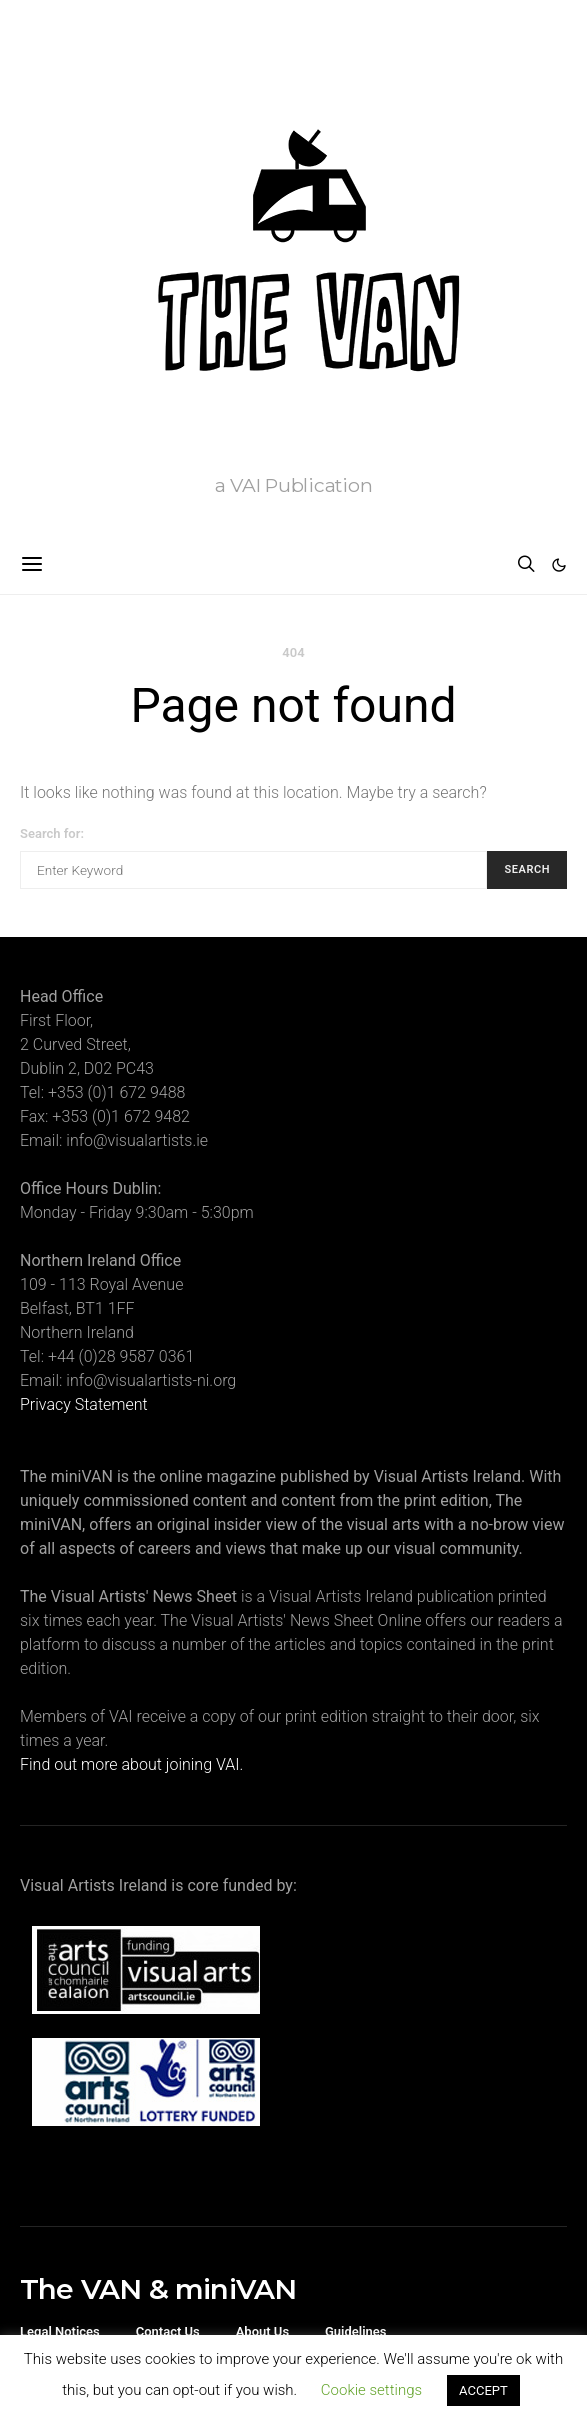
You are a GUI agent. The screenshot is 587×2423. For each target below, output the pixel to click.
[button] (559, 565)
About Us (262, 2331)
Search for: (52, 833)
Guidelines (356, 2331)
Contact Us (168, 2331)
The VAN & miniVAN (158, 2289)
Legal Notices (60, 2331)
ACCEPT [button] (483, 2390)
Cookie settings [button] (371, 2390)
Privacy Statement (84, 1404)
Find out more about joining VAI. (131, 1764)
